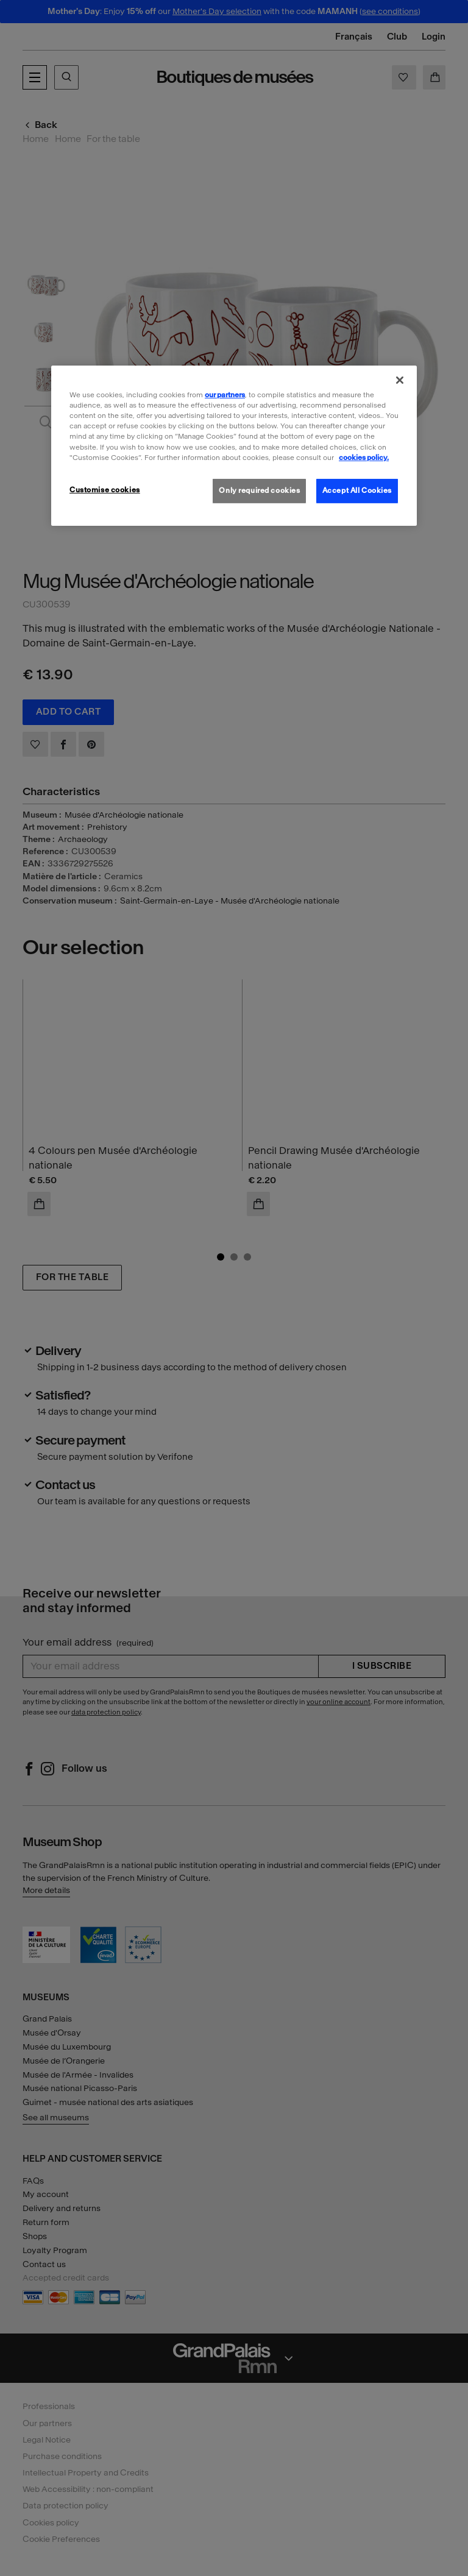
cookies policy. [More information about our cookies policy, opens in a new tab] (364, 457)
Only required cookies (259, 490)
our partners (225, 394)
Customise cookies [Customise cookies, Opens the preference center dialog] (104, 490)
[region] (234, 445)
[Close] (399, 380)
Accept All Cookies (357, 490)
